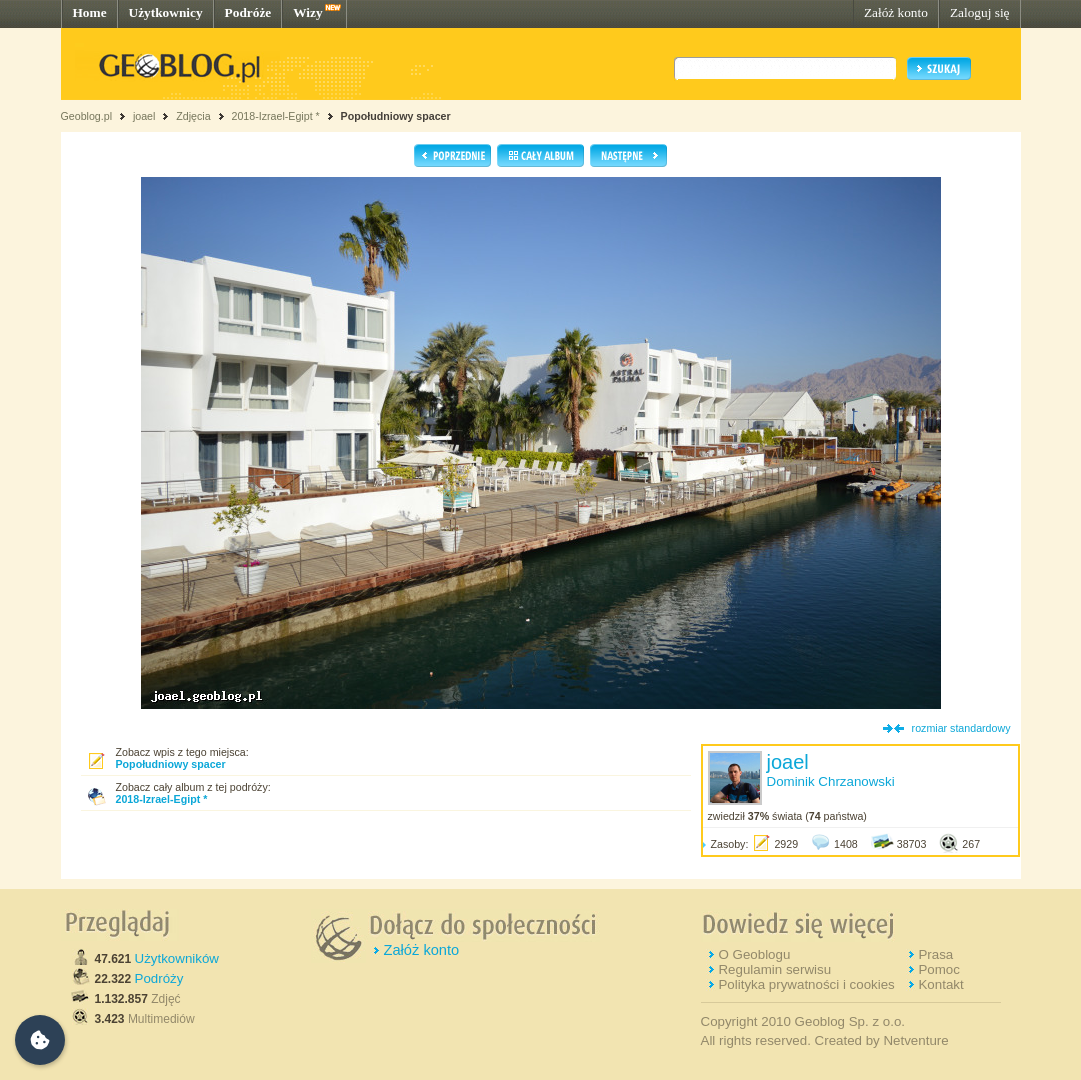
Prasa (935, 954)
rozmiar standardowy (961, 728)
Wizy (307, 12)
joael (144, 116)
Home (90, 12)
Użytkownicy (166, 12)
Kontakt (940, 984)
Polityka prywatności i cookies (806, 984)
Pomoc (938, 969)
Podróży (159, 978)
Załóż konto (896, 12)
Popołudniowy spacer (396, 116)
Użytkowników (177, 958)
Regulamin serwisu (774, 969)
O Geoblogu (754, 954)
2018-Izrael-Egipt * (275, 116)
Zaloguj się (980, 12)
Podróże (248, 12)
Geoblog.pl (87, 116)
